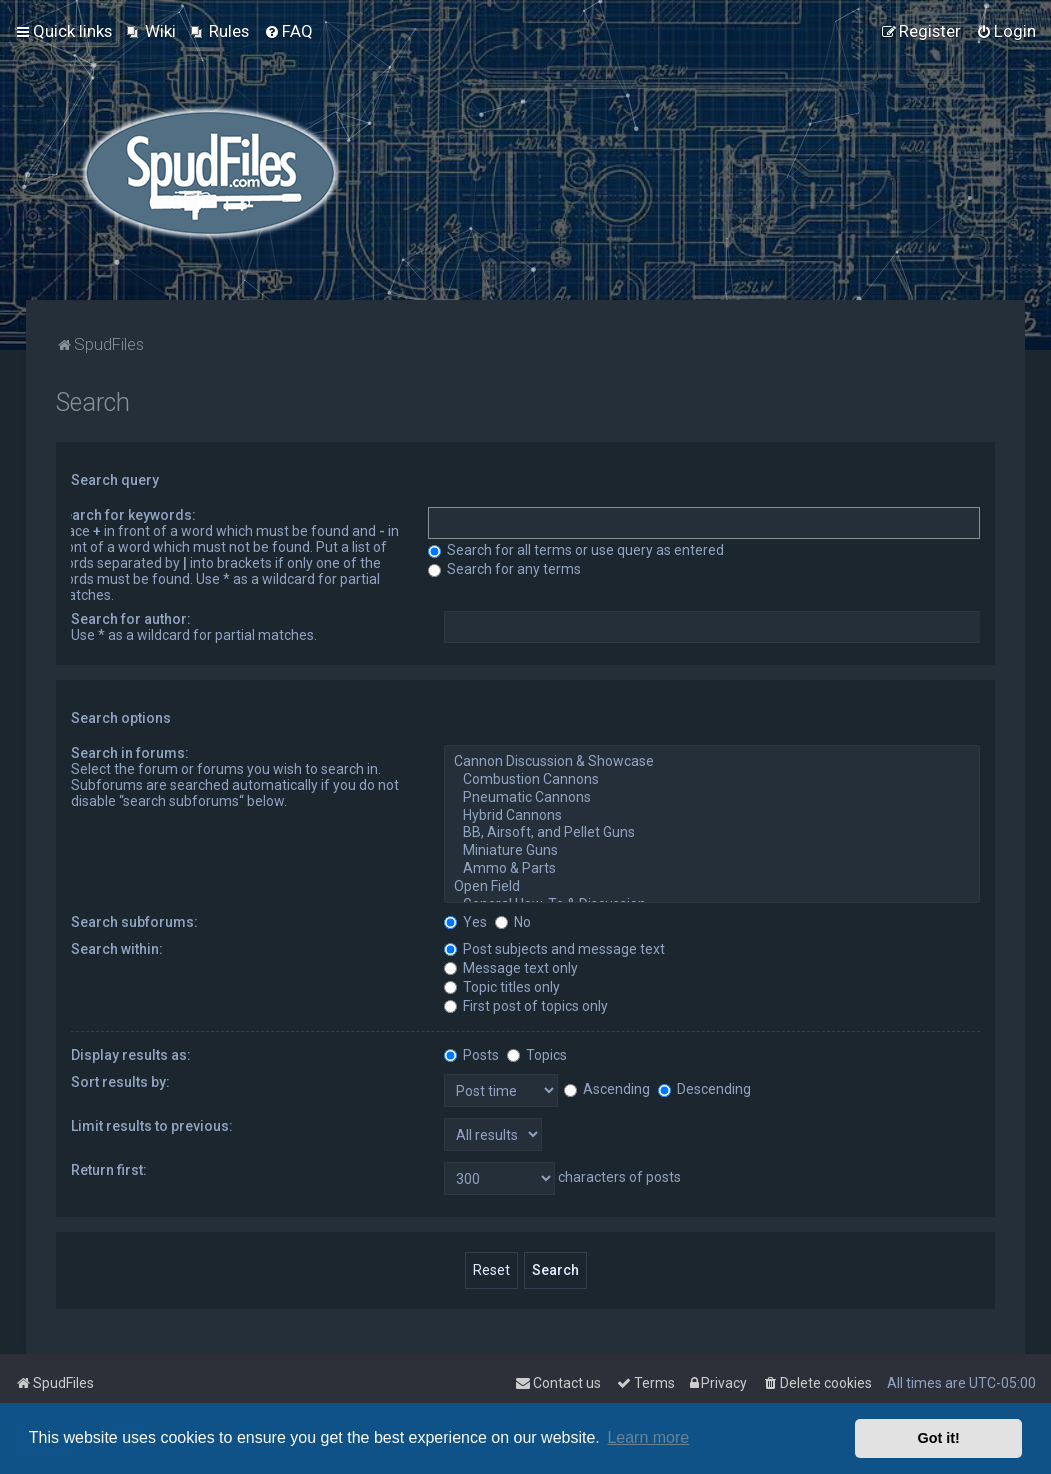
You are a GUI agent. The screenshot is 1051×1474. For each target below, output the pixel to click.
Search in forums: (130, 753)
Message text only (511, 968)
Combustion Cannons (712, 780)
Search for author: (131, 619)
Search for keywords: (125, 515)
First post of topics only (526, 1006)
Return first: (109, 1170)
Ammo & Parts (712, 869)
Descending (704, 1089)
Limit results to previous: (152, 1126)
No (513, 922)
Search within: (117, 949)
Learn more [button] (648, 1437)
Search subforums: (134, 922)
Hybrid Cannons (712, 816)
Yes (465, 922)
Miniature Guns (712, 851)
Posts (471, 1055)
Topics (537, 1055)
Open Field (712, 887)
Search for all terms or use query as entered (576, 550)
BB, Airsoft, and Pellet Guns (712, 833)
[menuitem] (151, 31)
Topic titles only (502, 987)
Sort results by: (120, 1082)
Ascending (607, 1089)
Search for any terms (504, 569)
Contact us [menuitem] (558, 1383)
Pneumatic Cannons (712, 798)
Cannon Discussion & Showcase (712, 762)
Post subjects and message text (554, 949)
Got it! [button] (939, 1438)
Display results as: (131, 1055)
